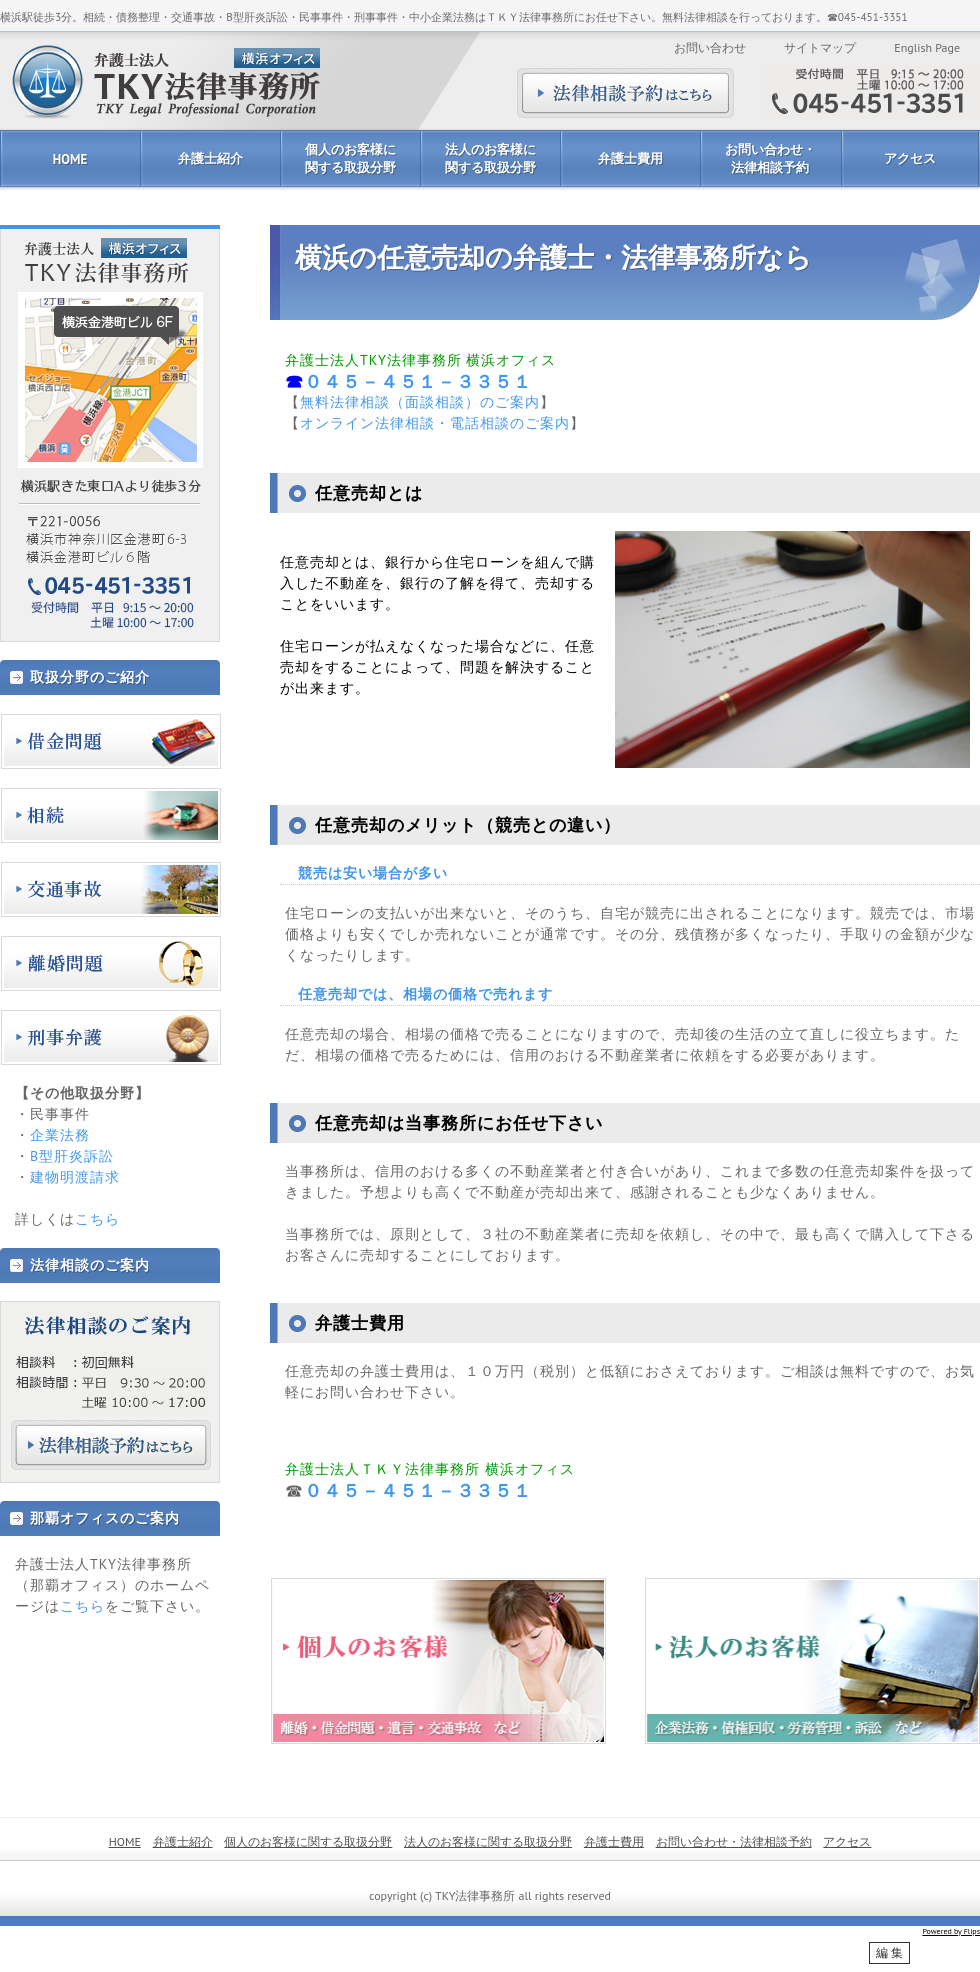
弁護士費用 (630, 158)
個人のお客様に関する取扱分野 (350, 158)
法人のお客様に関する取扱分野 (490, 158)
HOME (70, 159)
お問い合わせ (710, 47)
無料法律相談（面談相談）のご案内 (420, 402)
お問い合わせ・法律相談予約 (770, 158)
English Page (927, 47)
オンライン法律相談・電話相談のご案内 (435, 423)
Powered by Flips (951, 1931)
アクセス (910, 158)
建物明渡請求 (75, 1177)
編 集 (889, 1953)
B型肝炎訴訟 (72, 1156)
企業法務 (60, 1135)
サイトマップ (820, 47)
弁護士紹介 (210, 158)
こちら (97, 1219)
